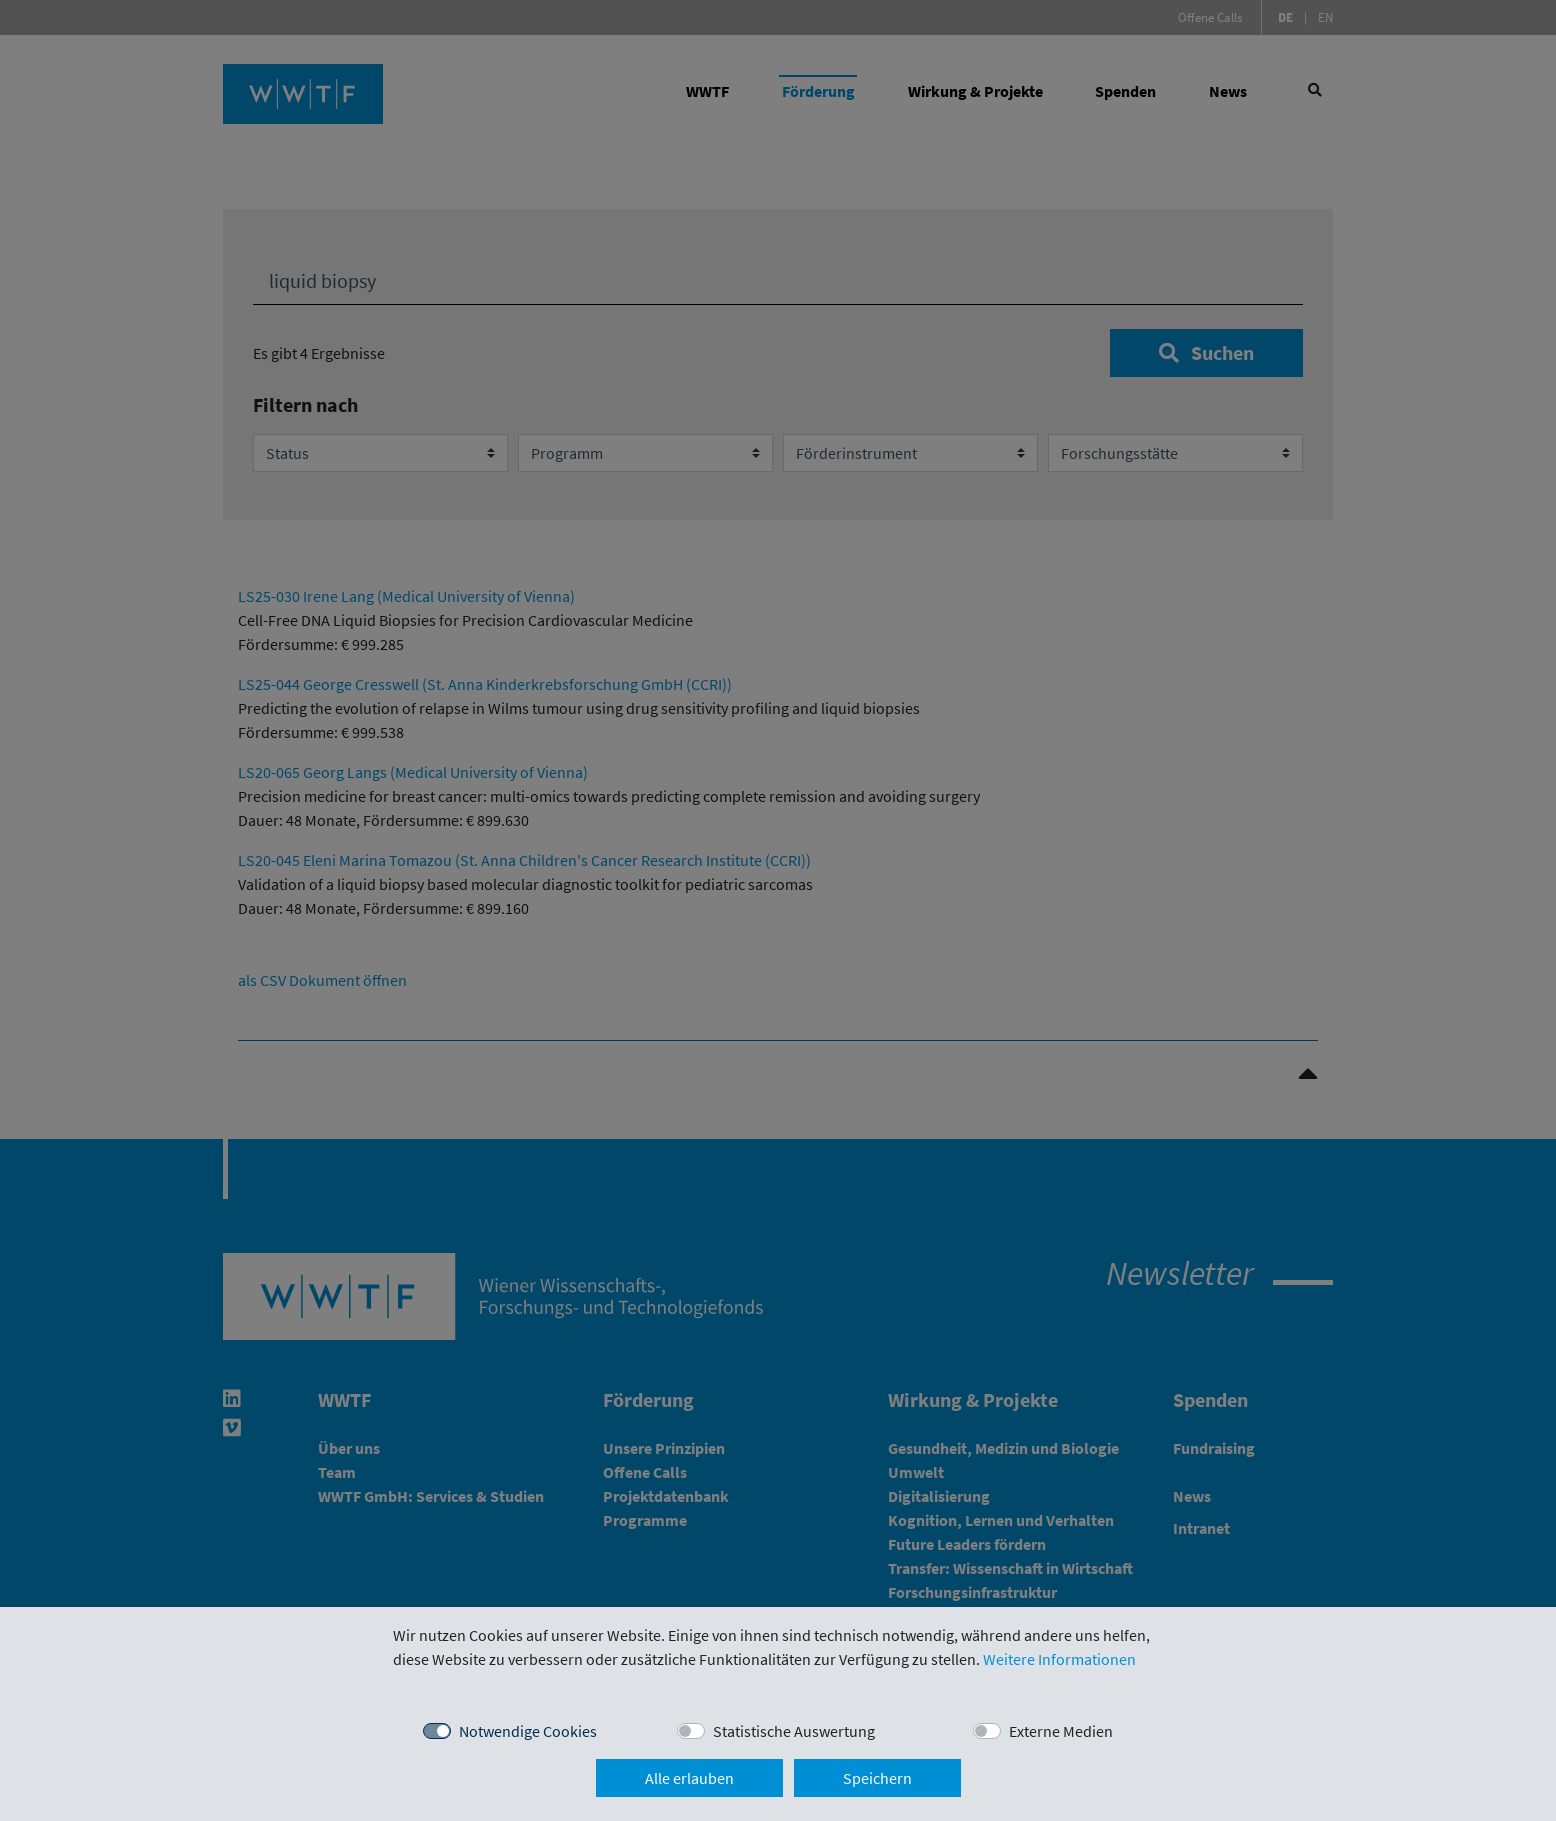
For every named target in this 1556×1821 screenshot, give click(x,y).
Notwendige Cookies (528, 1731)
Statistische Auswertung (794, 1731)
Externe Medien (1061, 1731)
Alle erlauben (689, 1778)
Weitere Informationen (1059, 1659)
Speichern (877, 1778)
